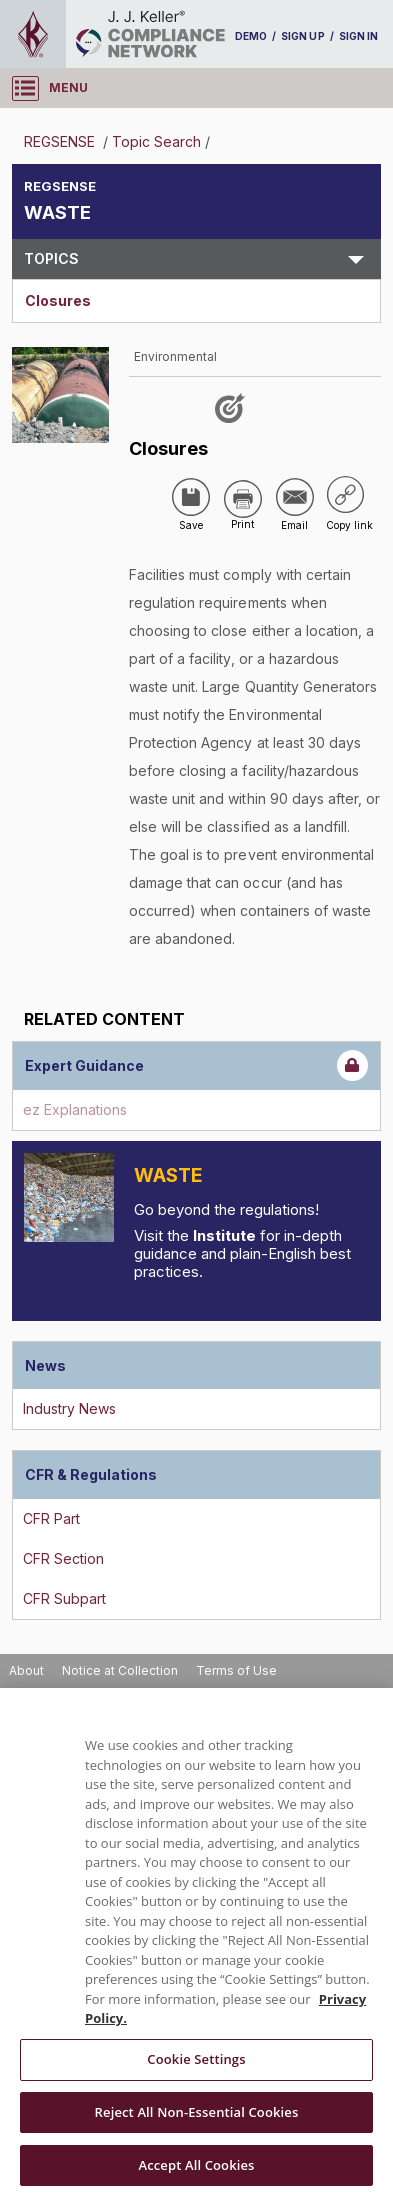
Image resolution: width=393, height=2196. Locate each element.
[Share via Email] (249, 494)
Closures (58, 300)
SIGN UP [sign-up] (302, 36)
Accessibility (328, 1677)
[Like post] (233, 411)
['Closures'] (182, 445)
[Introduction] (69, 1175)
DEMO (251, 36)
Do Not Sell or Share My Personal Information (141, 1677)
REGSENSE (61, 141)
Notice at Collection (120, 1647)
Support (32, 1706)
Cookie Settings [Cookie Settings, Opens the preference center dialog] (196, 2128)
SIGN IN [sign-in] (358, 36)
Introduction (207, 1152)
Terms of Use (236, 1647)
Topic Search (156, 141)
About (26, 1647)
